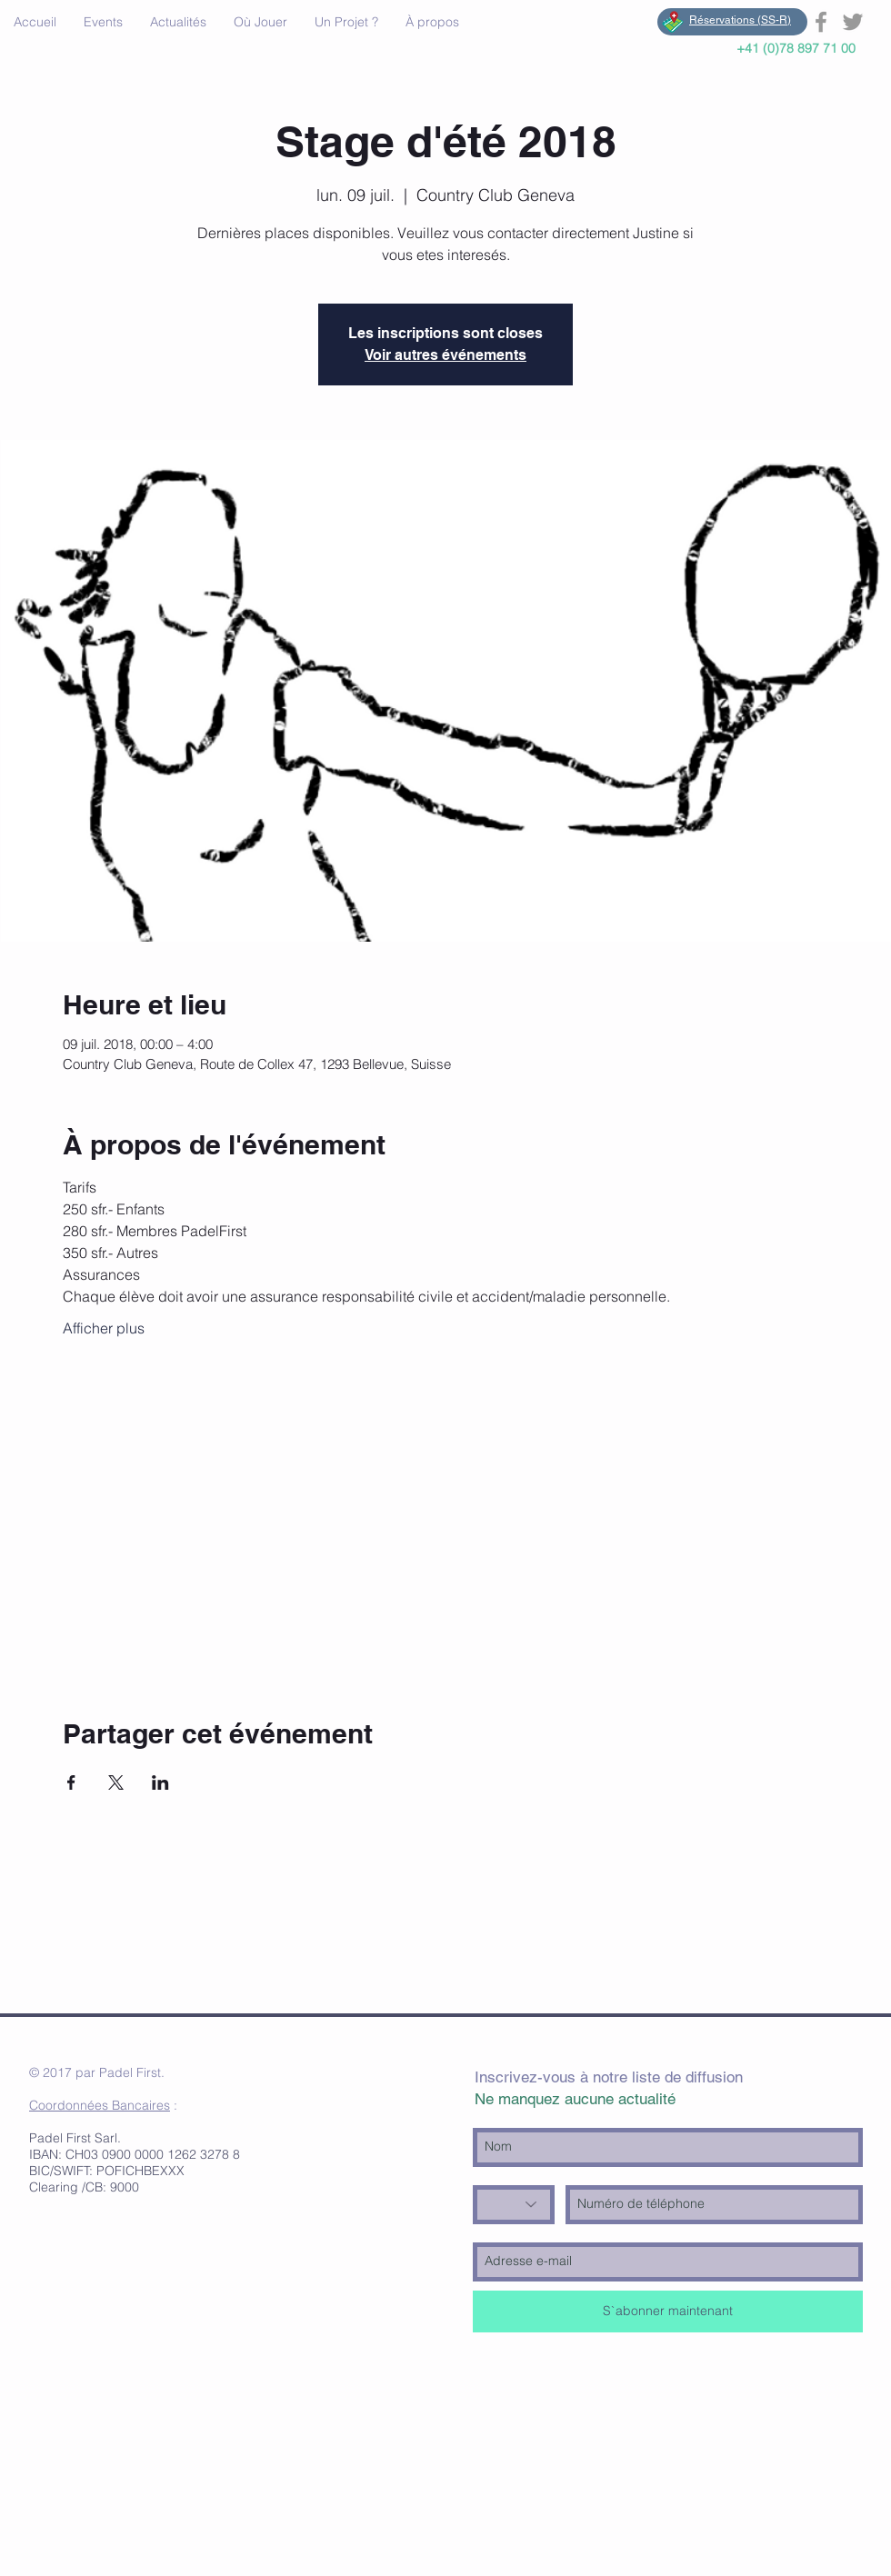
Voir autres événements (445, 355)
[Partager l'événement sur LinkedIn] (160, 1782)
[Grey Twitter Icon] (852, 21)
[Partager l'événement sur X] (116, 1782)
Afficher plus (104, 1328)
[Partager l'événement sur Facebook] (71, 1782)
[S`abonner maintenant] (668, 2311)
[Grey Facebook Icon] (821, 21)
